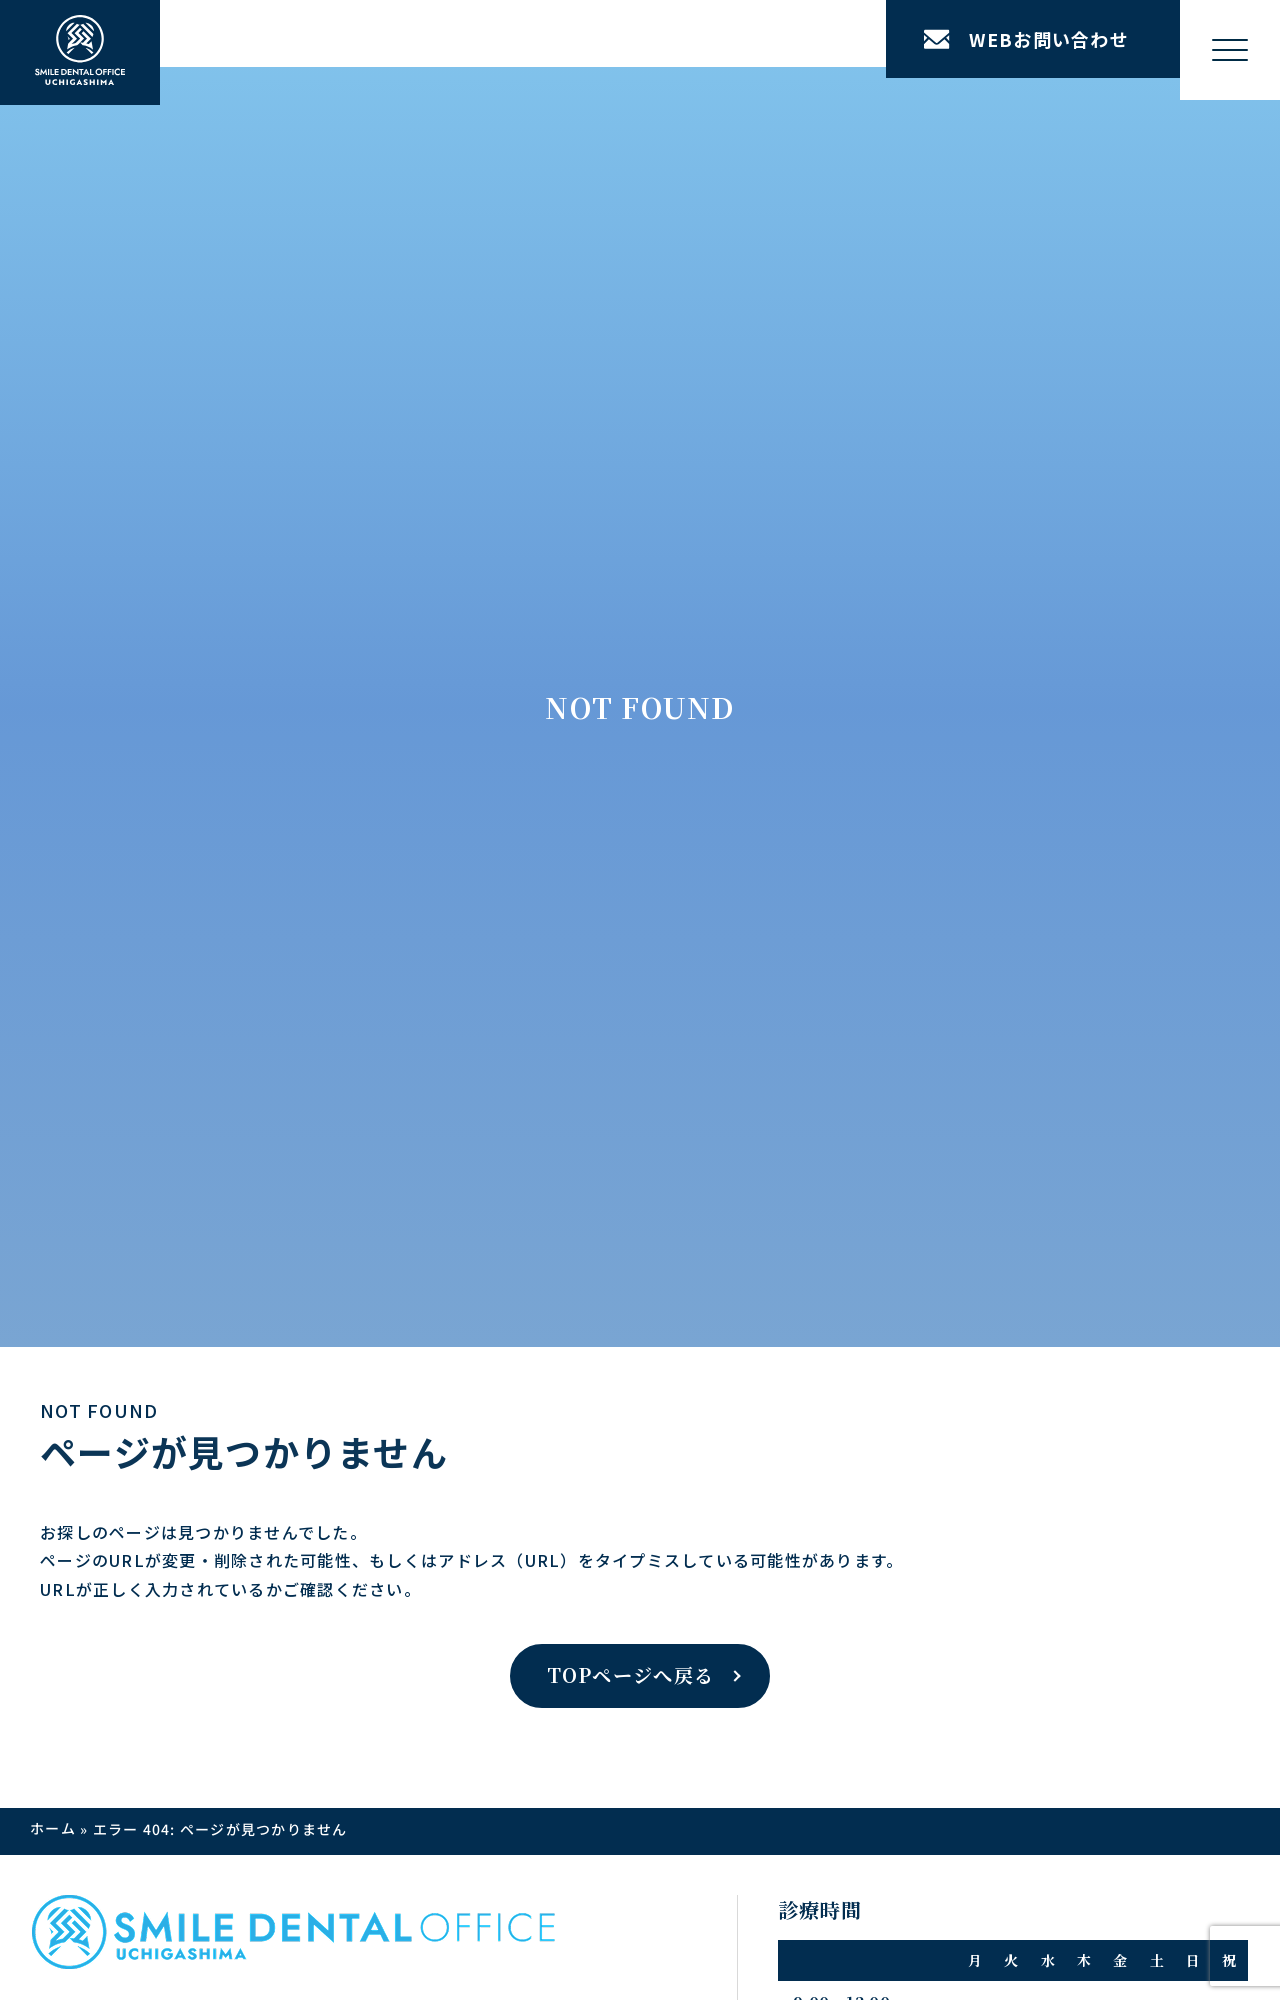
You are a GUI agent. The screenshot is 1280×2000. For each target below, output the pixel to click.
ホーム (53, 757)
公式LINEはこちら (628, 1618)
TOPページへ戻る (630, 603)
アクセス (559, 973)
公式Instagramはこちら (296, 1618)
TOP (81, 937)
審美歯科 (204, 1261)
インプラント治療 (235, 973)
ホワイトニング (227, 1225)
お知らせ (559, 937)
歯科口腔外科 (220, 1333)
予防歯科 (204, 1297)
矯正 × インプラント (264, 1045)
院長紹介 (442, 1096)
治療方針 (95, 973)
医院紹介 (442, 973)
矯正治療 (204, 1189)
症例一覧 (95, 1009)
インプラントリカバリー (275, 1009)
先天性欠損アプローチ (267, 1081)
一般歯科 (204, 1369)
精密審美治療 (220, 1477)
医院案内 (425, 937)
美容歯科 (204, 1405)
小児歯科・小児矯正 (242, 1441)
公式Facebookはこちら (1008, 1618)
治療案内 (187, 937)
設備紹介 (442, 1009)
